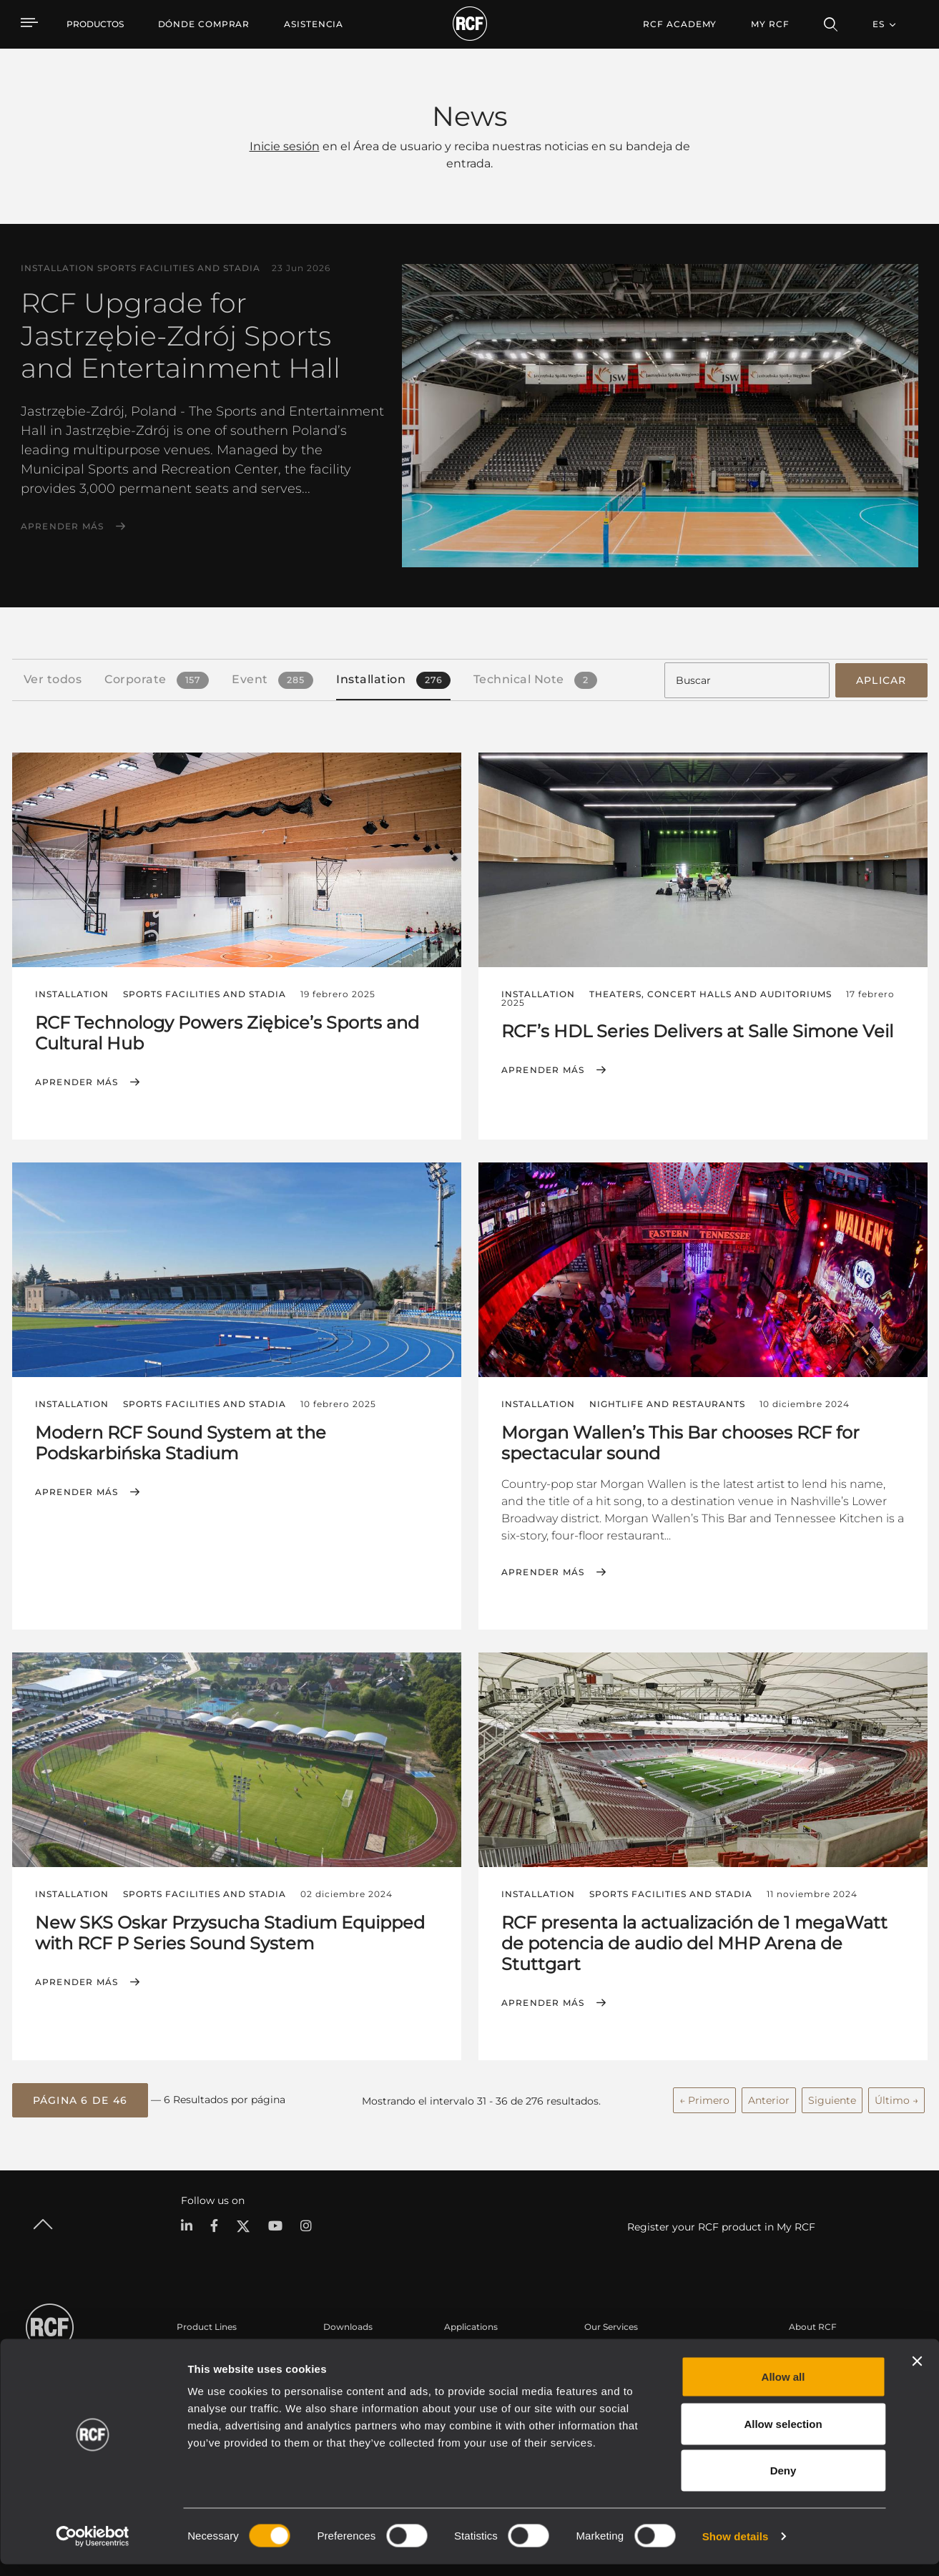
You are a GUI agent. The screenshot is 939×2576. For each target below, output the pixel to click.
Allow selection (783, 2435)
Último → (896, 2097)
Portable (195, 2349)
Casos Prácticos (478, 2349)
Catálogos (345, 2349)
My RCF (770, 24)
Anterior (769, 2097)
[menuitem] (204, 24)
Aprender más (62, 526)
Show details (735, 2548)
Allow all (783, 2388)
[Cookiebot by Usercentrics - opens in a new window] (92, 2548)
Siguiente (832, 2097)
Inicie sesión (285, 146)
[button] (80, 2097)
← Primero (704, 2097)
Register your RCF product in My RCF (721, 2222)
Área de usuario (618, 2349)
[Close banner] (917, 2373)
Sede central (815, 2349)
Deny (783, 2482)
